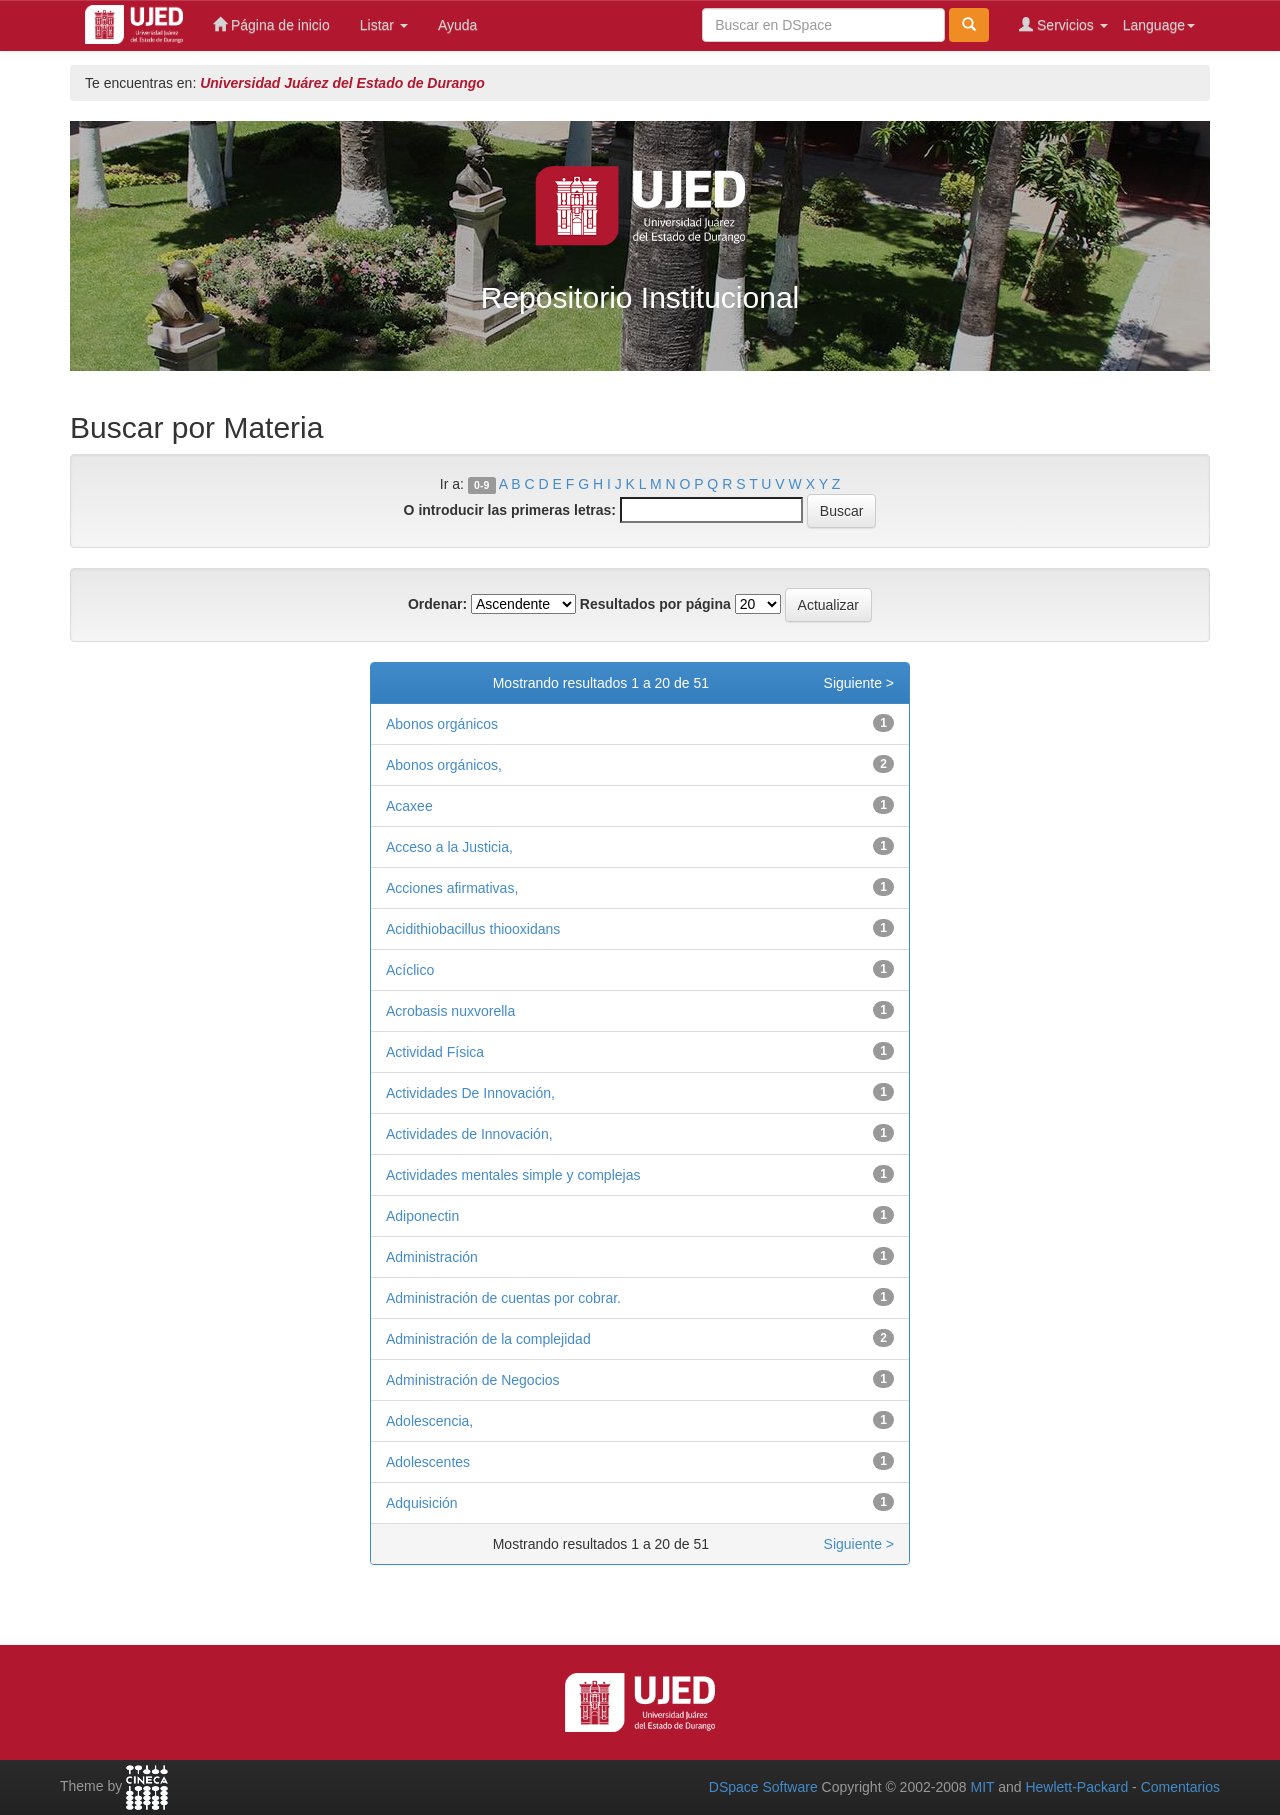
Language (1159, 25)
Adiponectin (422, 1216)
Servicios (1063, 24)
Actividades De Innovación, (470, 1093)
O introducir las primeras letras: (510, 510)
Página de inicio (271, 24)
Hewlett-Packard (1076, 1787)
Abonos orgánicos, (444, 765)
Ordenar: (437, 604)
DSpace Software (763, 1787)
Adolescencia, (429, 1421)
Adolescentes (428, 1462)
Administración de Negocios (473, 1380)
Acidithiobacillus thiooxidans (473, 929)
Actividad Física (435, 1052)
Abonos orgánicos (442, 724)
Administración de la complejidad (488, 1339)
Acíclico (410, 970)
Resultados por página (655, 604)
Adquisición (422, 1503)
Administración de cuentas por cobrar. (503, 1298)
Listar (384, 25)
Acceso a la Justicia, (449, 847)
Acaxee (409, 806)
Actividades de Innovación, (469, 1134)
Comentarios (1180, 1787)
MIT (982, 1787)
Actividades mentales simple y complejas (513, 1175)
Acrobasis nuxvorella (450, 1011)
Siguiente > (859, 683)
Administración (432, 1257)
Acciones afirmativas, (452, 888)
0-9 (481, 485)
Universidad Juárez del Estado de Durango (342, 83)
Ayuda (457, 25)
